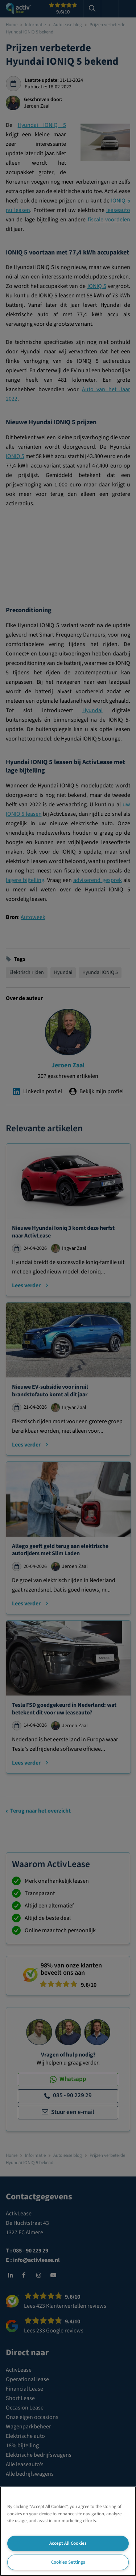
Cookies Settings (68, 2562)
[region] (68, 2531)
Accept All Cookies (68, 2543)
